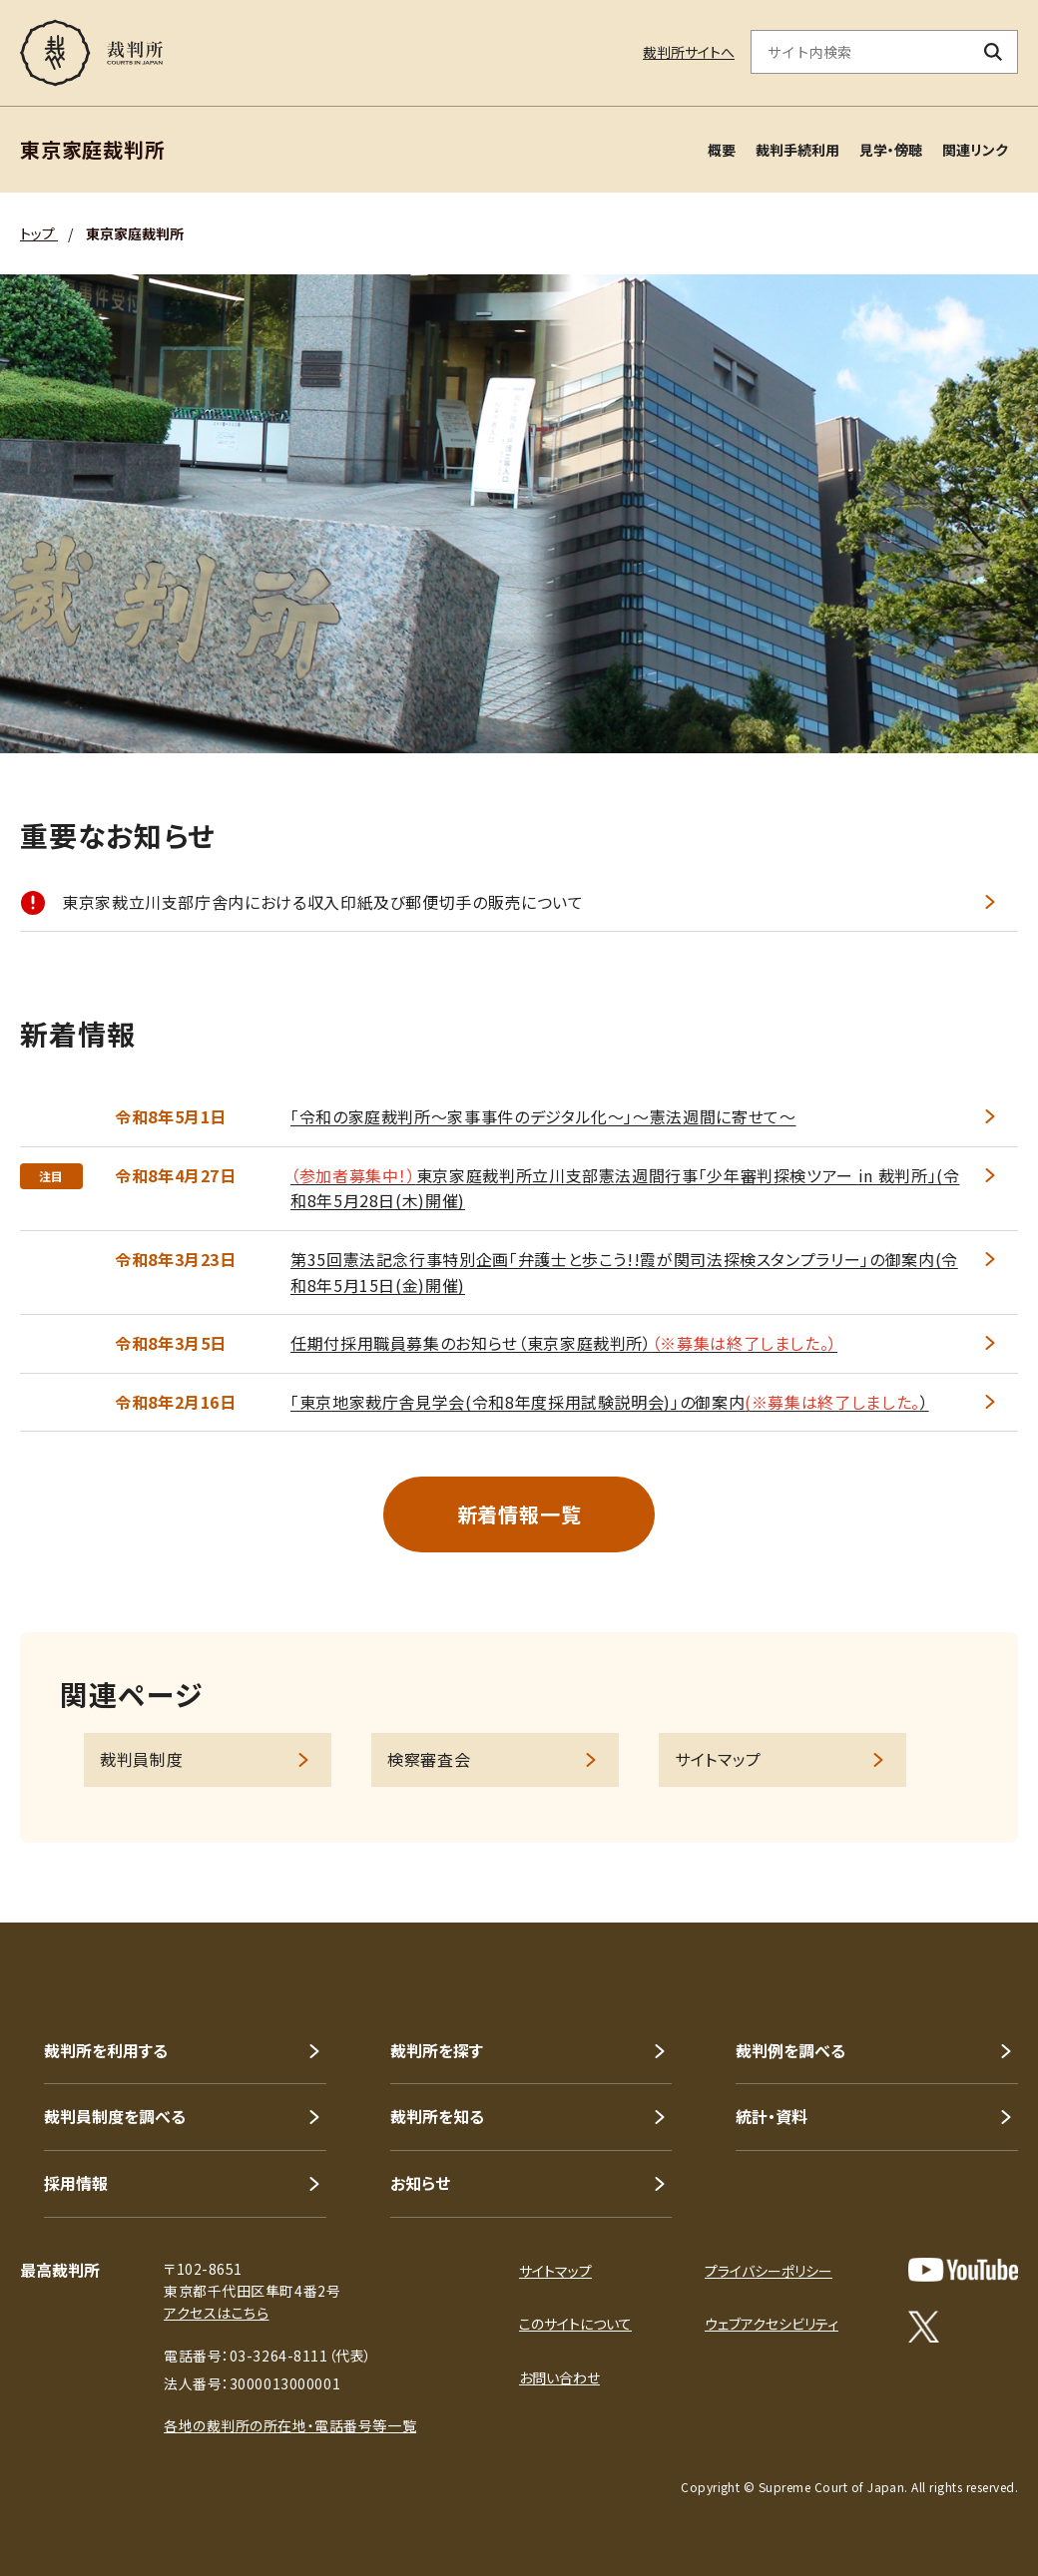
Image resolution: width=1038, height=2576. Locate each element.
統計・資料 (771, 2116)
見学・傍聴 (890, 150)
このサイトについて (575, 2324)
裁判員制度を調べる (115, 2116)
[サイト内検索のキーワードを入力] (860, 52)
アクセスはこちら (216, 2313)
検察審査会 (428, 1759)
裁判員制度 (141, 1759)
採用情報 (76, 2183)
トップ (39, 233)
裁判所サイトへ (689, 52)
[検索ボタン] (993, 52)
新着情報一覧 (519, 1514)
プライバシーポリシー (768, 2271)
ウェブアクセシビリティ (771, 2324)
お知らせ (420, 2183)
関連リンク (975, 150)
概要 (722, 150)
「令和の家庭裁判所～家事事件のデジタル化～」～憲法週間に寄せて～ (542, 1116)
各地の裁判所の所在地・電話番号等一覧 (290, 2425)
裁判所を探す (436, 2050)
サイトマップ (718, 1759)
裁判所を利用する (106, 2050)
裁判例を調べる (790, 2050)
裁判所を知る (437, 2116)
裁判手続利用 (797, 150)
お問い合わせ (559, 2377)
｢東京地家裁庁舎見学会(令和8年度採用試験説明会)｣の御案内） (609, 1402)
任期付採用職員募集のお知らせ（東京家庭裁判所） (563, 1343)
